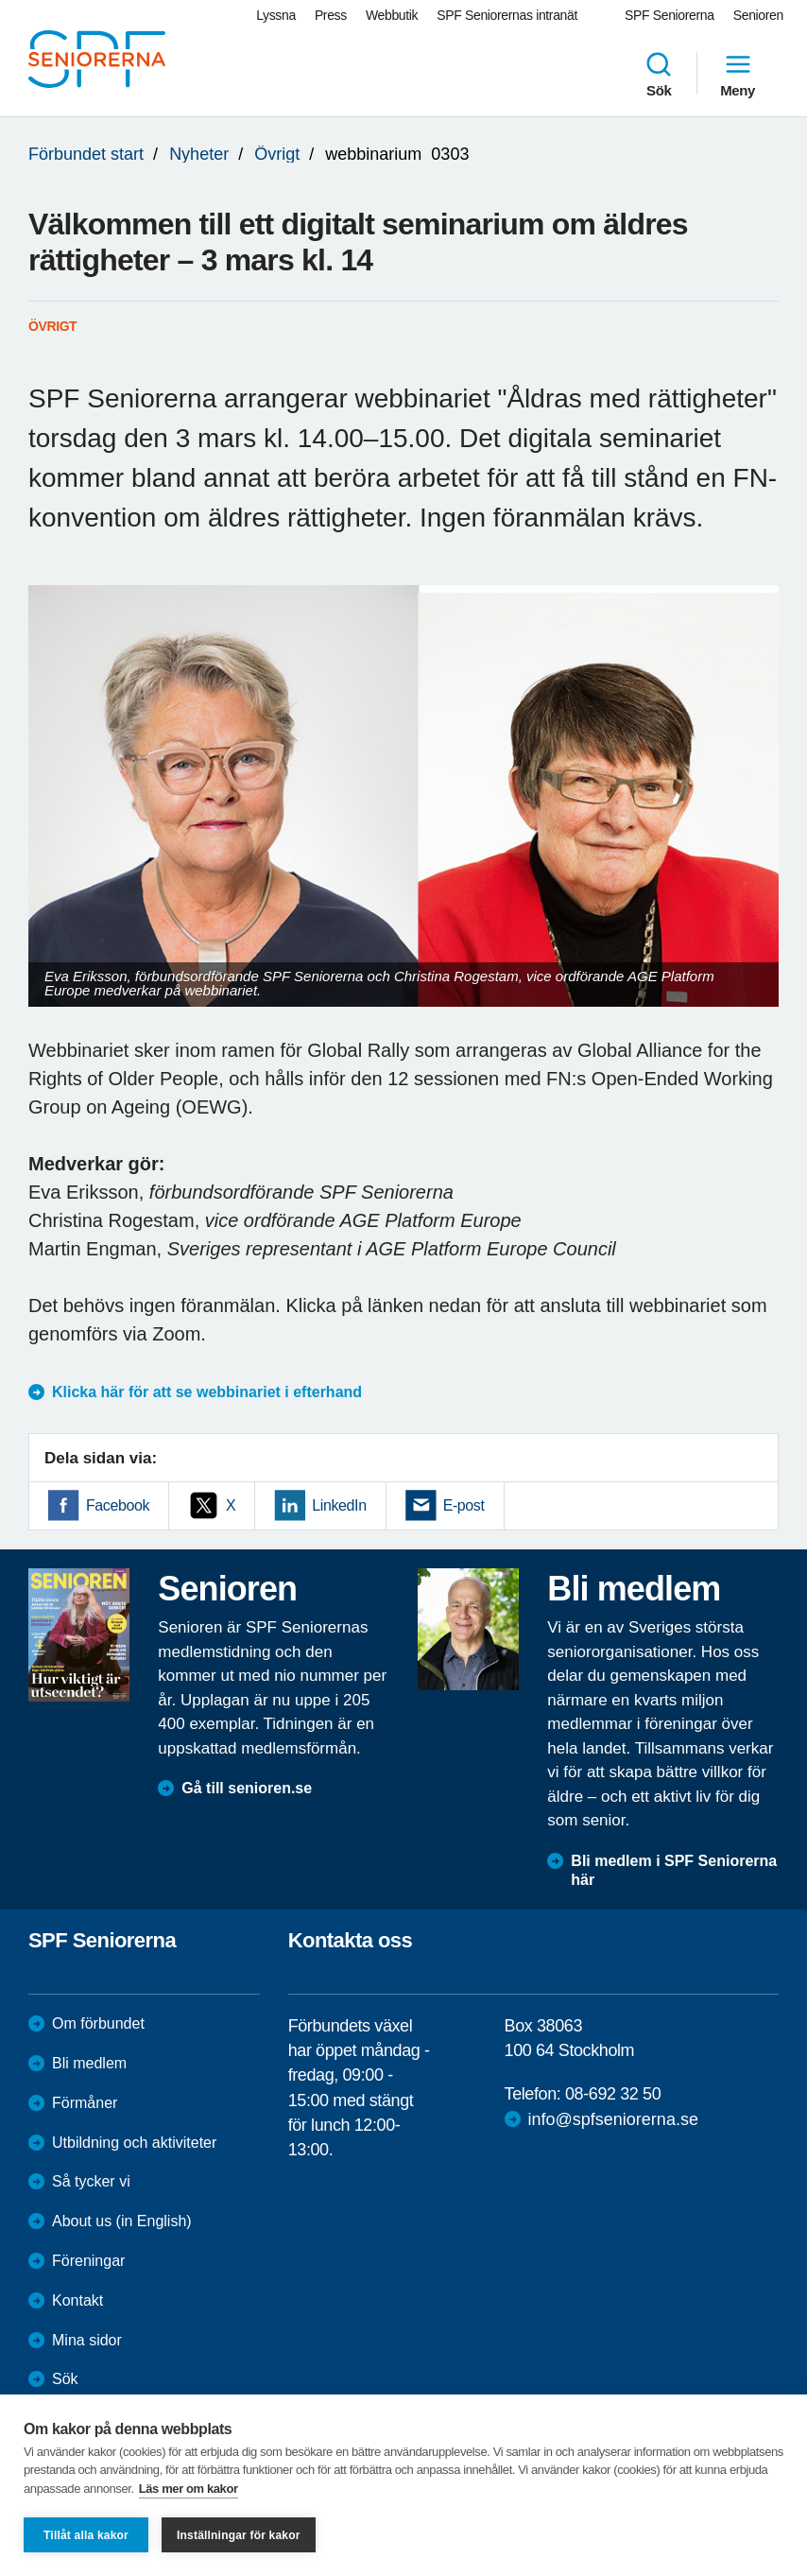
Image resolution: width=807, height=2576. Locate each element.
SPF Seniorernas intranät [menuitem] (507, 15)
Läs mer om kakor (188, 2488)
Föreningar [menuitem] (88, 2261)
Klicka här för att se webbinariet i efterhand (207, 1392)
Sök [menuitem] (658, 73)
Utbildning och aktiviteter (134, 2143)
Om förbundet (98, 2023)
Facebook (117, 1505)
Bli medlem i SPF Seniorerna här (674, 1871)
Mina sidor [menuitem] (87, 2340)
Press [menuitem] (331, 15)
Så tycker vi (91, 2181)
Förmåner (84, 2103)
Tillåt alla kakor (86, 2535)
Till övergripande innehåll (0, 0)
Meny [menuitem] (737, 73)
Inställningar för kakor (238, 2535)
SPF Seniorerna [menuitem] (669, 15)
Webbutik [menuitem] (392, 15)
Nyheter (199, 154)
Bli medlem (89, 2063)
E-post (464, 1505)
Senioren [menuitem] (758, 15)
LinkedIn (339, 1505)
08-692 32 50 (613, 2093)
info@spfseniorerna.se (613, 2119)
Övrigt (277, 154)
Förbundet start (86, 154)
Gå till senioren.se (246, 1788)
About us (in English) (122, 2221)
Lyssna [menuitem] (276, 15)
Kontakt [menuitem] (77, 2300)
